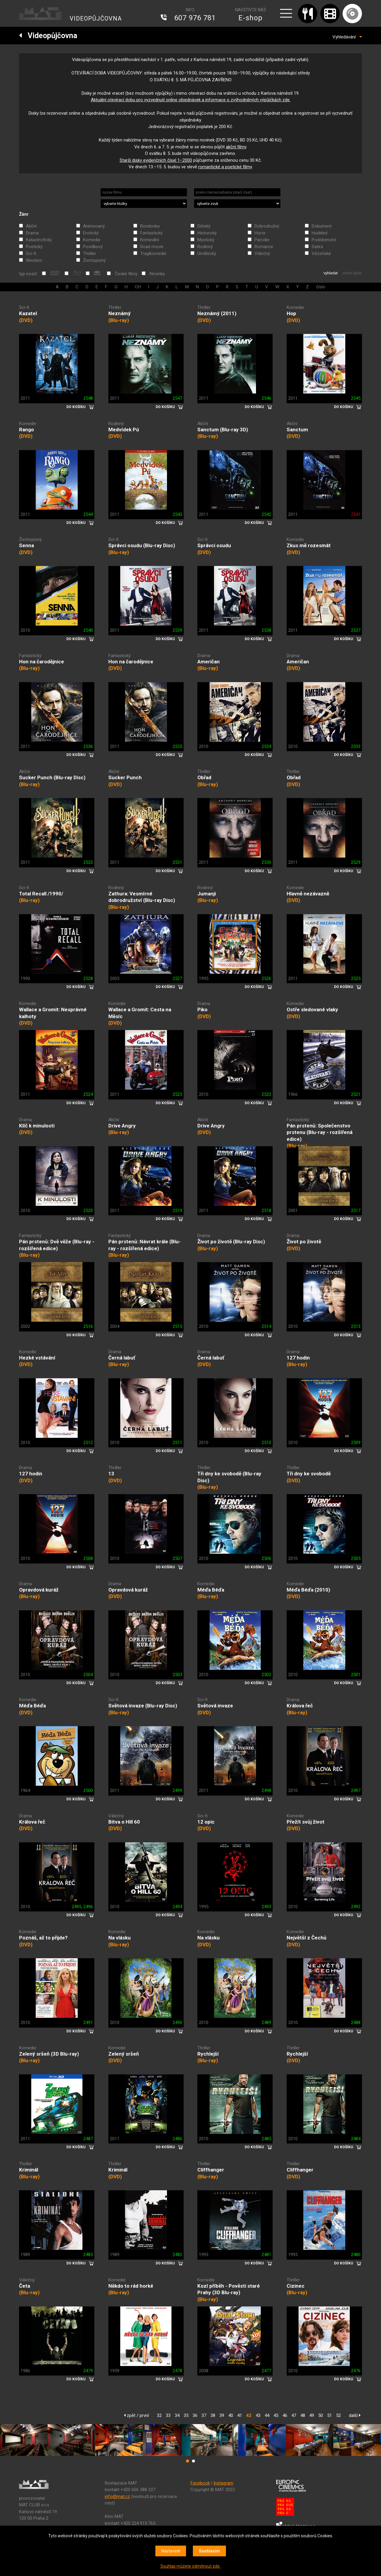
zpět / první (136, 2415)
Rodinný (205, 246)
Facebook (200, 2483)
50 (320, 2415)
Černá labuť (121, 1358)
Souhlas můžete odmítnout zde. (190, 2566)
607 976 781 (195, 18)
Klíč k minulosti (36, 1126)
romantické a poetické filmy (225, 166)
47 (293, 2415)
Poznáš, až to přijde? (43, 1938)
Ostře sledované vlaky (312, 1009)
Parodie (261, 239)
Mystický (205, 239)
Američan (208, 662)
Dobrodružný (266, 226)
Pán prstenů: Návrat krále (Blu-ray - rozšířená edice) (144, 1245)
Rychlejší (208, 2054)
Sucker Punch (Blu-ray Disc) (52, 777)
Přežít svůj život (305, 1822)
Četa (24, 2286)
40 (230, 2415)
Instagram (223, 2483)
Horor (260, 233)
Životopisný (94, 260)
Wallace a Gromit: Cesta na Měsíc (139, 1013)
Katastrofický (39, 239)
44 (267, 2415)
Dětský (203, 226)
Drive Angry (122, 1126)
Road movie (151, 246)
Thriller (89, 253)
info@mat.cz (117, 2496)
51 (329, 2415)
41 (239, 2415)
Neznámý (119, 313)
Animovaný (94, 226)
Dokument (322, 226)
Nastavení (170, 2551)
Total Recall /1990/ (41, 894)
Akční (31, 226)
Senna (26, 545)
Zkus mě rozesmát (309, 545)
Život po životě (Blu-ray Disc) (231, 1242)
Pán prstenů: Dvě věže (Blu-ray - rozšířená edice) (56, 1245)
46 (284, 2415)
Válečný (262, 253)
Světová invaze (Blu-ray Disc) (142, 1706)
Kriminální (149, 239)
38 (212, 2415)
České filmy (126, 273)
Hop (291, 313)
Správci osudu (214, 545)
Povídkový (93, 246)
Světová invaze (215, 1706)
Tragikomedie (153, 253)
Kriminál (28, 2170)
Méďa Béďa (210, 1590)
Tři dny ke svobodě (309, 1474)
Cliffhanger (210, 2170)
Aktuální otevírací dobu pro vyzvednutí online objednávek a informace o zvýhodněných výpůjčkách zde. (191, 99)
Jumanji (206, 894)
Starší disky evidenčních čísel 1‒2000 (156, 160)
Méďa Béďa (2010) (308, 1590)
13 (111, 1474)
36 (195, 2415)
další (354, 2415)
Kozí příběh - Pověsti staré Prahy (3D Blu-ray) (228, 2289)
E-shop (250, 18)
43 (258, 2415)
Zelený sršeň (123, 2054)
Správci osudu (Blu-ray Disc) (141, 545)
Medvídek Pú (123, 430)
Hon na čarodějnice (41, 662)
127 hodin (298, 1358)
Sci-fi (31, 253)
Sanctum (297, 430)
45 (276, 2415)
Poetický (34, 246)
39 (221, 2415)
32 (159, 2415)
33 (168, 2415)
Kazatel (28, 313)
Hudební (319, 233)
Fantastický (151, 233)
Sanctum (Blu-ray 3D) (222, 430)
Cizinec (296, 2286)
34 (177, 2415)
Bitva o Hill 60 (124, 1822)
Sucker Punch (125, 777)
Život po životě (304, 1242)
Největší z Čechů (307, 1938)
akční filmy (236, 147)
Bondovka (150, 226)
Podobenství (324, 239)
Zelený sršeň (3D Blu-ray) (49, 2054)
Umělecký (206, 253)
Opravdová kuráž (39, 1590)
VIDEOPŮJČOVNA (96, 18)
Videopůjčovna (48, 35)
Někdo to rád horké (130, 2286)
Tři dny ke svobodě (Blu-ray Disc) (229, 1477)
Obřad (204, 777)
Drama (32, 233)
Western (34, 260)
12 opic (206, 1822)
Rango (26, 430)
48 (302, 2415)
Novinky (157, 273)
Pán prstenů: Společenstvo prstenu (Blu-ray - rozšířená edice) (319, 1132)
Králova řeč (300, 1706)
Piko (202, 1009)
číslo (320, 287)
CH (138, 287)
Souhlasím (209, 2551)
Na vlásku (119, 1938)
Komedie (91, 239)
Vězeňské (321, 253)
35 (186, 2415)
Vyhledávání (347, 37)
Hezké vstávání (37, 1358)
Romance (263, 246)
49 (311, 2415)
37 (204, 2415)
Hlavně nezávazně (308, 894)
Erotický (91, 233)
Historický (207, 233)
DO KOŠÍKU (75, 407)
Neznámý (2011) (216, 313)
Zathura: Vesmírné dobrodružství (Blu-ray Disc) (141, 897)
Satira (317, 246)
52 (338, 2415)
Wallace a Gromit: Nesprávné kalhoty (53, 1013)
